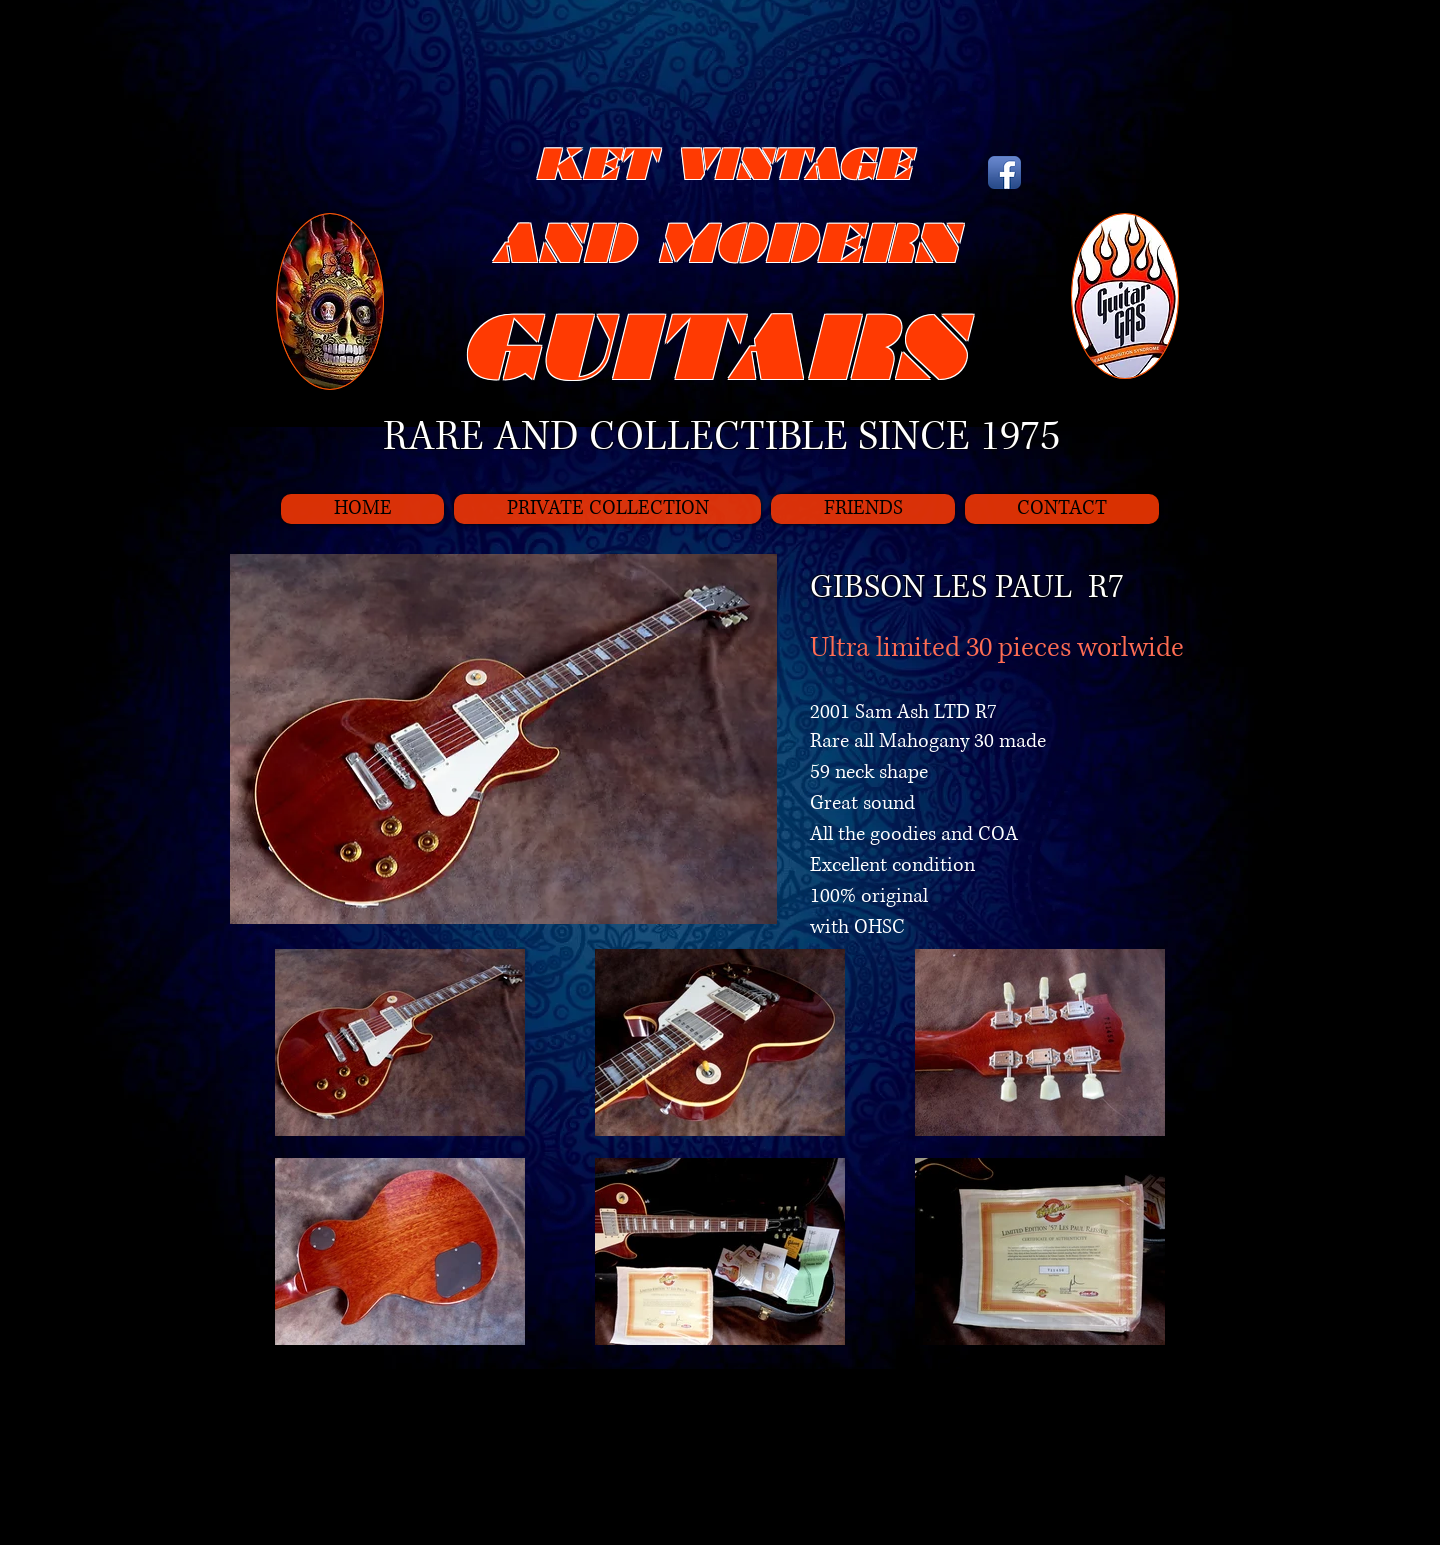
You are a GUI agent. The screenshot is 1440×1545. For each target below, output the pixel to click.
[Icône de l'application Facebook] (1004, 172)
